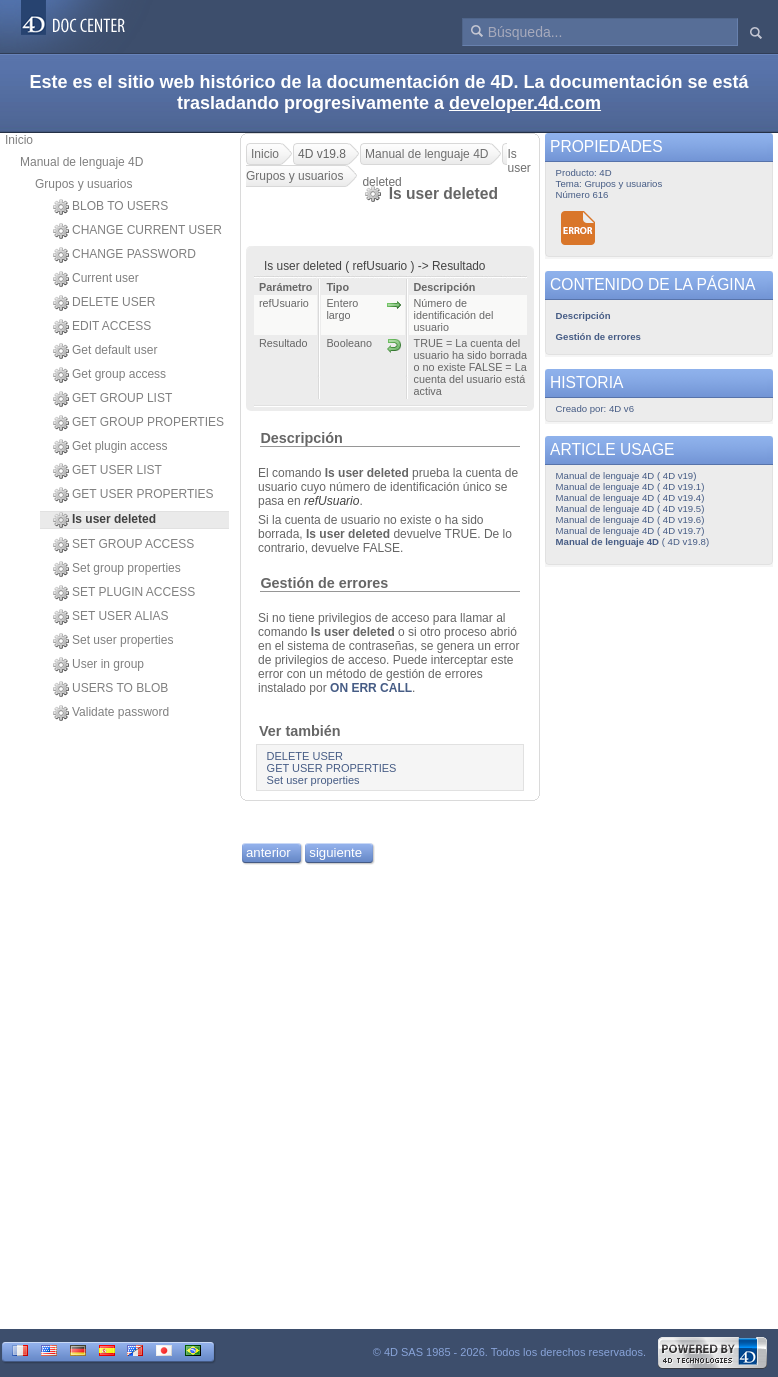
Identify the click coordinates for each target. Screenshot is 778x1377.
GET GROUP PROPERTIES (138, 423)
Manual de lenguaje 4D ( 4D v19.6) (630, 519)
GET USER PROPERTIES (133, 495)
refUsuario (331, 501)
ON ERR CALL (371, 688)
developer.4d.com (525, 103)
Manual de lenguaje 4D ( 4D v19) (626, 475)
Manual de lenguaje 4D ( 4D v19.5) (630, 508)
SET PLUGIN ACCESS (124, 593)
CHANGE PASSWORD (124, 255)
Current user (96, 279)
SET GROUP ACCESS (123, 545)
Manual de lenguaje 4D (81, 162)
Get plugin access (110, 447)
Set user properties (113, 641)
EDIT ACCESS (102, 327)
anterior (268, 852)
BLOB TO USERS (110, 207)
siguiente (335, 852)
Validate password (111, 713)
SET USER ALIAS (111, 617)
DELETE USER (104, 303)
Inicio (19, 140)
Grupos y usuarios (83, 184)
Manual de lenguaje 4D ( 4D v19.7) (630, 530)
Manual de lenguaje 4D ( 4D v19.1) (630, 486)
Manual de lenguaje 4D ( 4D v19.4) (630, 497)
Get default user (105, 351)
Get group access (109, 375)
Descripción (301, 438)
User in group (98, 665)
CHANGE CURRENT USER (137, 231)
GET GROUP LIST (112, 399)
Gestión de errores (324, 583)
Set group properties (117, 569)
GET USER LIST (107, 471)
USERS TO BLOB (110, 689)
